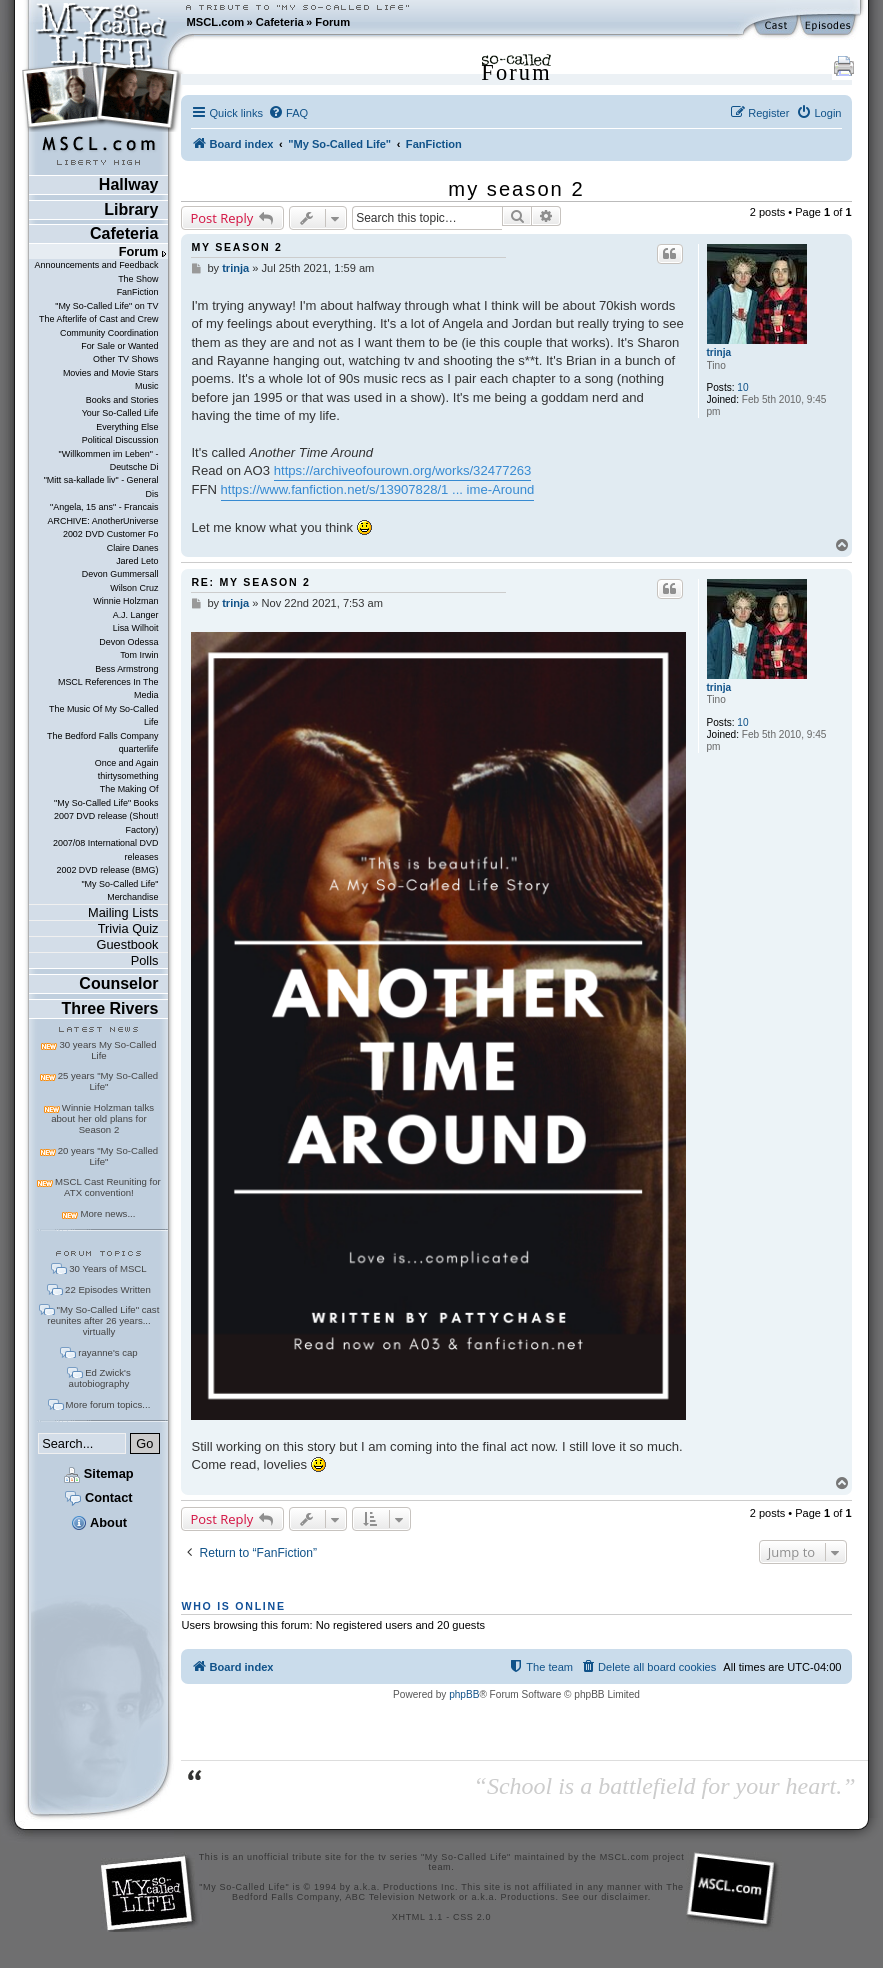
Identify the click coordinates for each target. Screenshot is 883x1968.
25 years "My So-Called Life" (108, 1081)
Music (146, 386)
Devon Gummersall (120, 574)
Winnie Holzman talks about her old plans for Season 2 (102, 1118)
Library (131, 209)
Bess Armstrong (126, 669)
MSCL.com (215, 22)
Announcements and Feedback (97, 265)
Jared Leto (137, 561)
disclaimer (624, 1897)
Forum (332, 22)
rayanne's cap (107, 1352)
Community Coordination (109, 333)
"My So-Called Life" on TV (106, 306)
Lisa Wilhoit (136, 628)
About (99, 1522)
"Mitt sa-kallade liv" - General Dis (101, 486)
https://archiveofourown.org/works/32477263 (403, 470)
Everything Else (127, 427)
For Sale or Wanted (119, 346)
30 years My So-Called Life (107, 1050)
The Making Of (129, 789)
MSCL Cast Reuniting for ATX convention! (108, 1187)
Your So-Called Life (120, 413)
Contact (98, 1497)
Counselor (118, 983)
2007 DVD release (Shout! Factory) (106, 822)
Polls (145, 960)
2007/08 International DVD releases (106, 849)
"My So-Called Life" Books (106, 803)
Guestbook (128, 944)
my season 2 (516, 189)
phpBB (464, 1694)
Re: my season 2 (250, 582)
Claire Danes (133, 548)
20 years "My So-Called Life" (108, 1156)
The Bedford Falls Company (102, 736)
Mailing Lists (123, 912)
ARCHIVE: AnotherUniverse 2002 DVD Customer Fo (102, 527)
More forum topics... (108, 1404)
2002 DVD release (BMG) (107, 870)
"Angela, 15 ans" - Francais (104, 507)
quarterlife (139, 749)
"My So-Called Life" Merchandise (119, 890)
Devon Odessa (128, 642)
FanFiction (138, 292)
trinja (719, 352)
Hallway (129, 184)
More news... (107, 1213)
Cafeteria (280, 22)
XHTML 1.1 (417, 1917)
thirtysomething (128, 776)
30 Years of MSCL (107, 1268)
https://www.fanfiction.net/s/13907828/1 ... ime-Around (378, 489)
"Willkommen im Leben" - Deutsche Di (109, 460)
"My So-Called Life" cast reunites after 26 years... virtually (103, 1320)
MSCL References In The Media (108, 688)
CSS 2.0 (472, 1917)
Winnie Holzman (125, 601)
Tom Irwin (139, 655)
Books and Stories (122, 400)
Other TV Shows (126, 359)
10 (742, 387)
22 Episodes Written (108, 1289)
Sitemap (98, 1473)
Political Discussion (120, 440)
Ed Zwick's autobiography (100, 1378)
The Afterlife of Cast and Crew (98, 319)
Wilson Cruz (134, 588)
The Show (138, 279)
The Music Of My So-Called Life (103, 715)
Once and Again (127, 763)
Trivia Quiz (128, 928)
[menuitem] (288, 113)
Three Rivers (110, 1008)
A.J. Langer (136, 615)
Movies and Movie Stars (111, 373)
